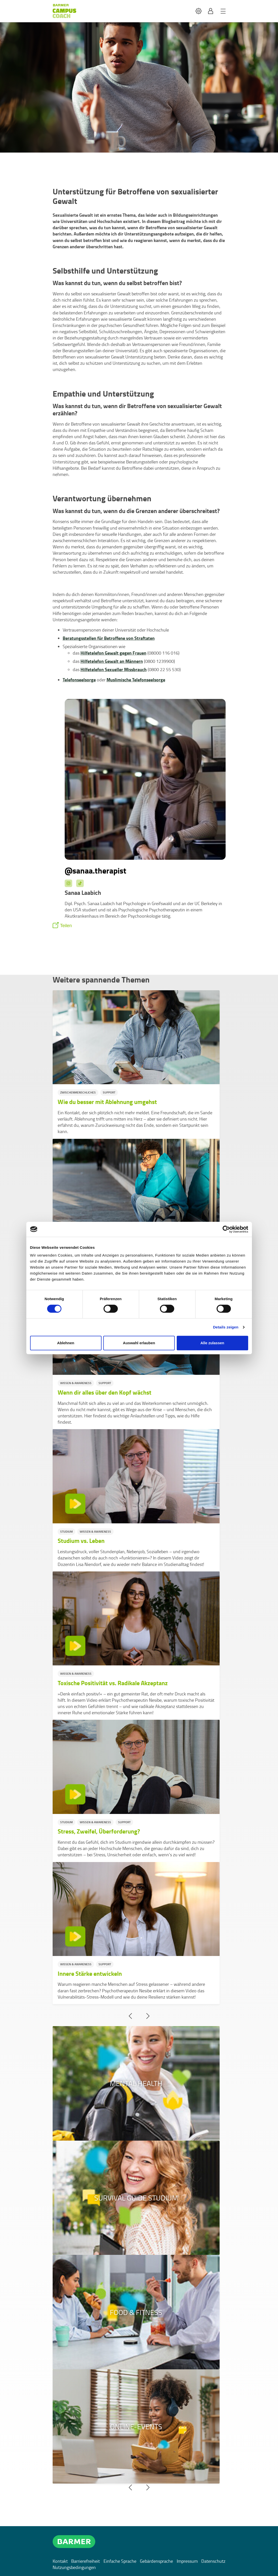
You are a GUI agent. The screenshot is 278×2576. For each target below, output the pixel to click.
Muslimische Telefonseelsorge (136, 679)
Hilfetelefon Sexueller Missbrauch (113, 669)
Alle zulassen (212, 1343)
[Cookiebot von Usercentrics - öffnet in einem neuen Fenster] (226, 1229)
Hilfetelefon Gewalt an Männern (111, 661)
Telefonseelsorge (79, 679)
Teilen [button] (66, 925)
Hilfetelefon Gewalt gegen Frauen (113, 653)
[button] (199, 11)
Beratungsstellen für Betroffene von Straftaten (109, 638)
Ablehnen (65, 1343)
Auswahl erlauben (139, 1343)
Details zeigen (225, 1327)
